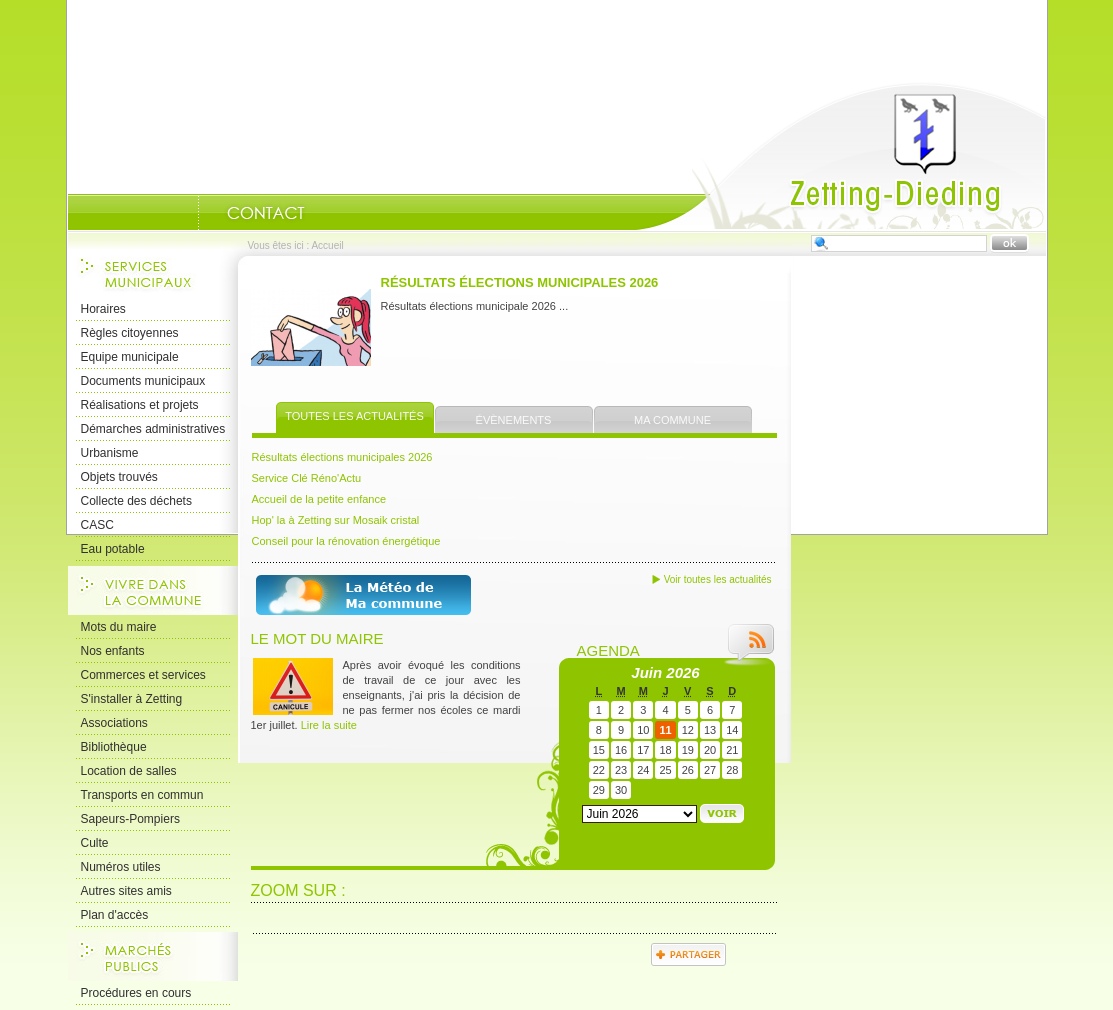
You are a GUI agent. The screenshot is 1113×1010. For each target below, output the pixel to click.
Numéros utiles (121, 867)
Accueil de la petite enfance (319, 499)
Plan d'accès (115, 915)
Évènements (514, 420)
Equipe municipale (130, 357)
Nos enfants (113, 651)
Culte (95, 843)
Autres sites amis (126, 891)
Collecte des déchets (136, 501)
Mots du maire (119, 627)
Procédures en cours (136, 993)
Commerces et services (143, 675)
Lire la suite (329, 725)
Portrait (173, 213)
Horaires (103, 309)
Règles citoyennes (130, 333)
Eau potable (113, 549)
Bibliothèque (114, 747)
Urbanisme (110, 453)
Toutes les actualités (354, 416)
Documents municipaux (143, 381)
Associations (114, 723)
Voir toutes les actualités (718, 579)
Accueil (841, 156)
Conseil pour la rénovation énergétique (346, 541)
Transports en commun (142, 795)
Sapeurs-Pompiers (130, 819)
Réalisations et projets (140, 405)
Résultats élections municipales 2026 (520, 282)
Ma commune (672, 420)
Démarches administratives (153, 429)
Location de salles (129, 771)
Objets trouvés (119, 477)
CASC (97, 525)
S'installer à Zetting (132, 699)
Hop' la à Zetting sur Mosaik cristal (336, 520)
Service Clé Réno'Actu (307, 478)
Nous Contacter (266, 213)
